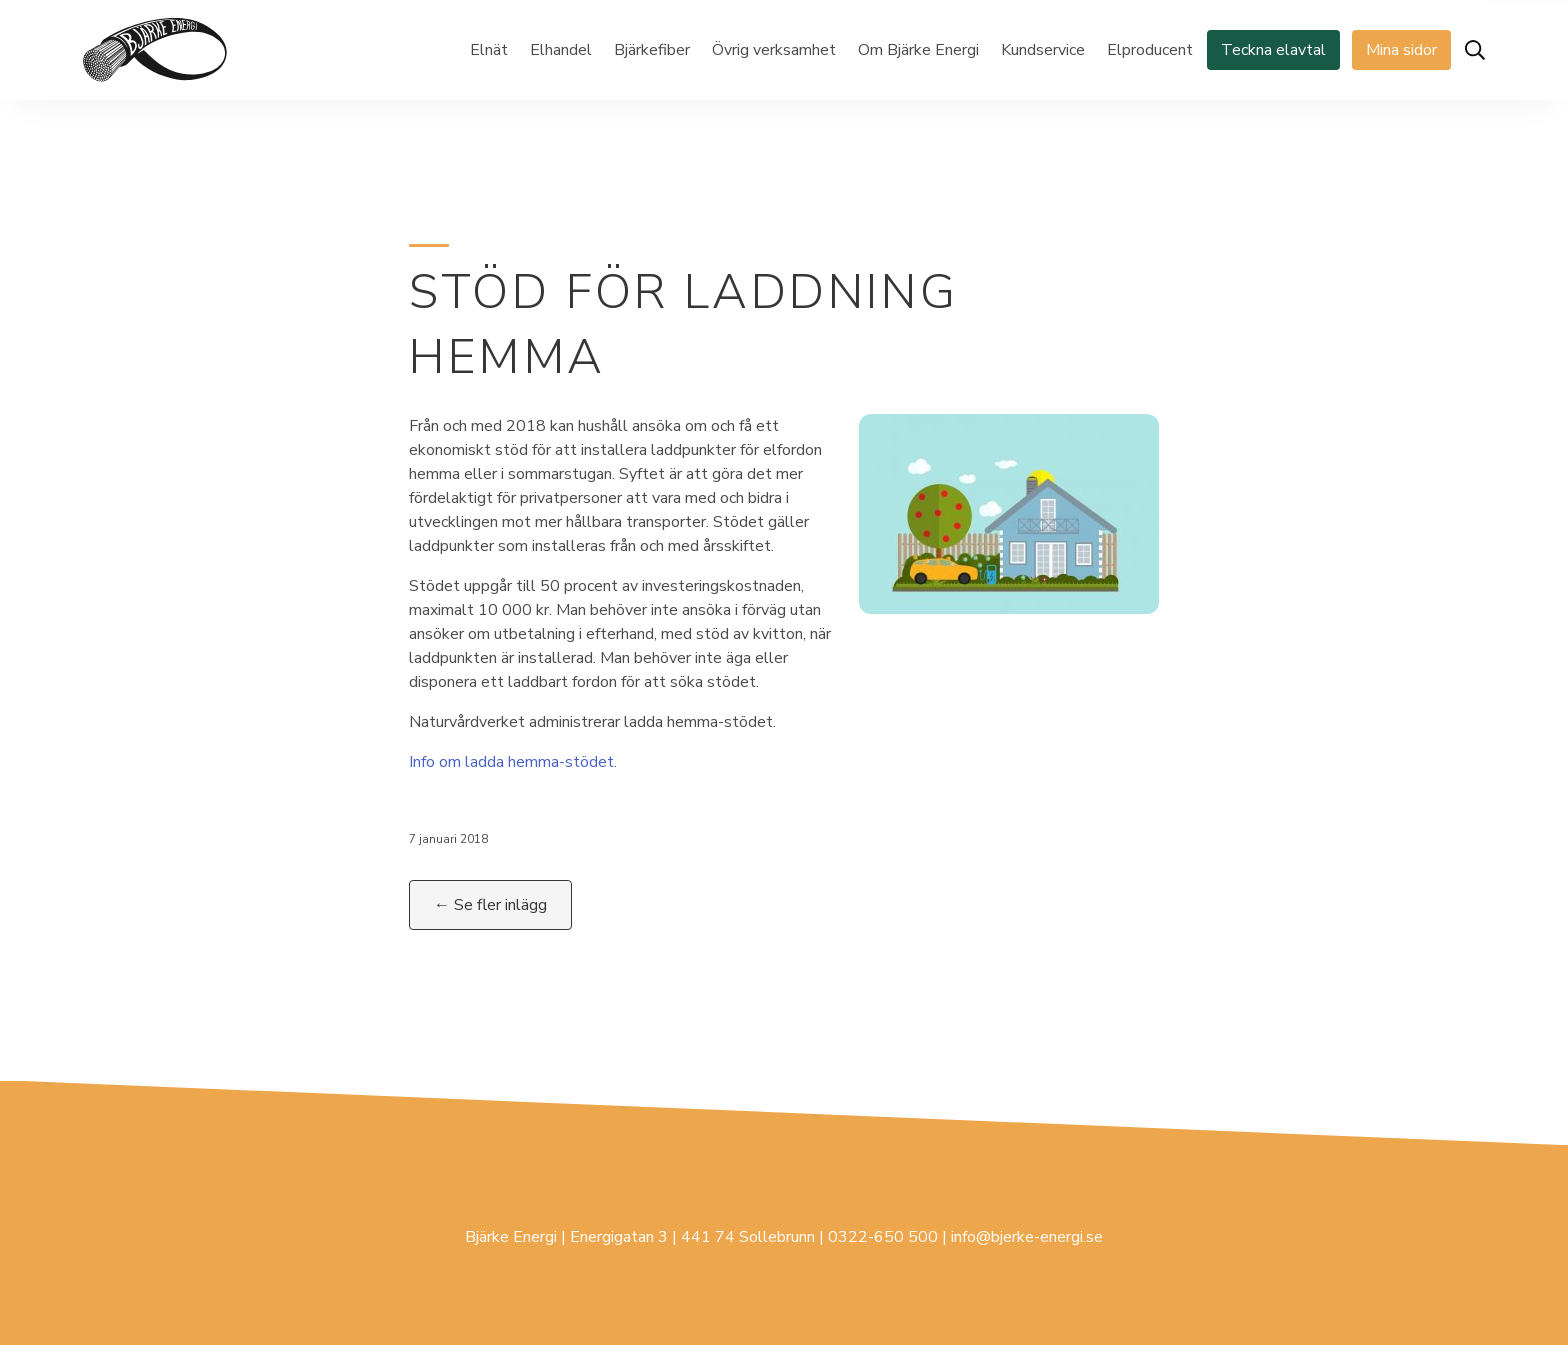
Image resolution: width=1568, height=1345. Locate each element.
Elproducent (1150, 50)
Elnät (489, 50)
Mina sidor (1401, 50)
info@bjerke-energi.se (1027, 1237)
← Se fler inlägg (490, 905)
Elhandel (561, 50)
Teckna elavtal (1273, 50)
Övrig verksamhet (774, 50)
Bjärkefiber (652, 50)
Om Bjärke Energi (918, 50)
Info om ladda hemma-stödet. (513, 762)
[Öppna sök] (1475, 50)
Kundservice (1043, 50)
